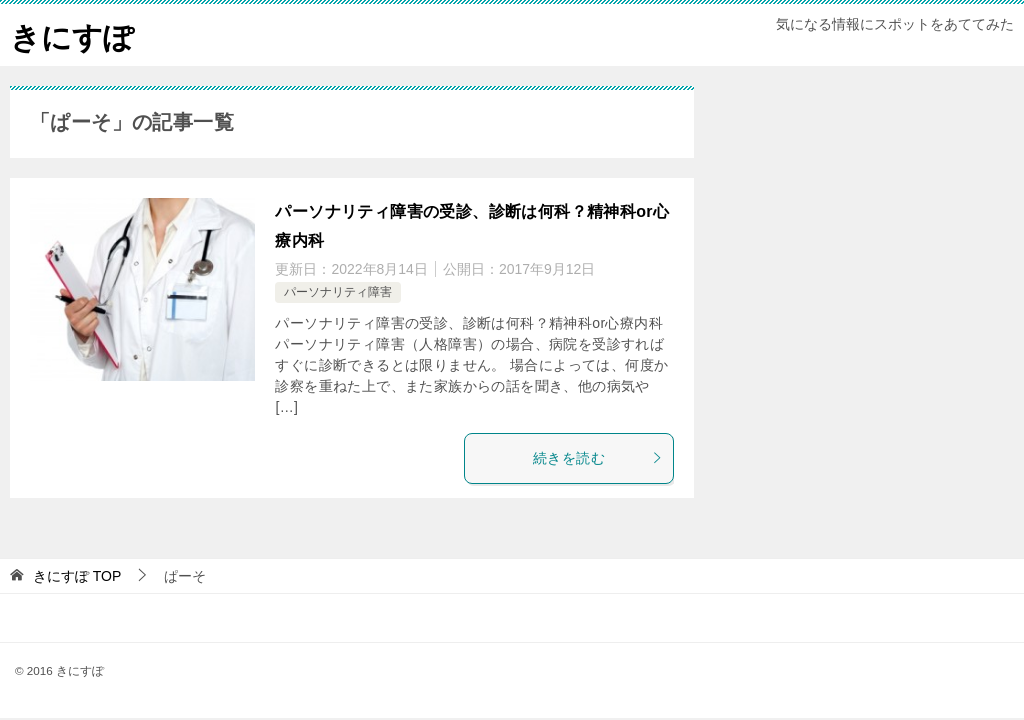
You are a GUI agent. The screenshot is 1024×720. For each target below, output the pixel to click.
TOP (77, 575)
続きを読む (598, 457)
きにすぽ (72, 34)
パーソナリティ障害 (338, 291)
